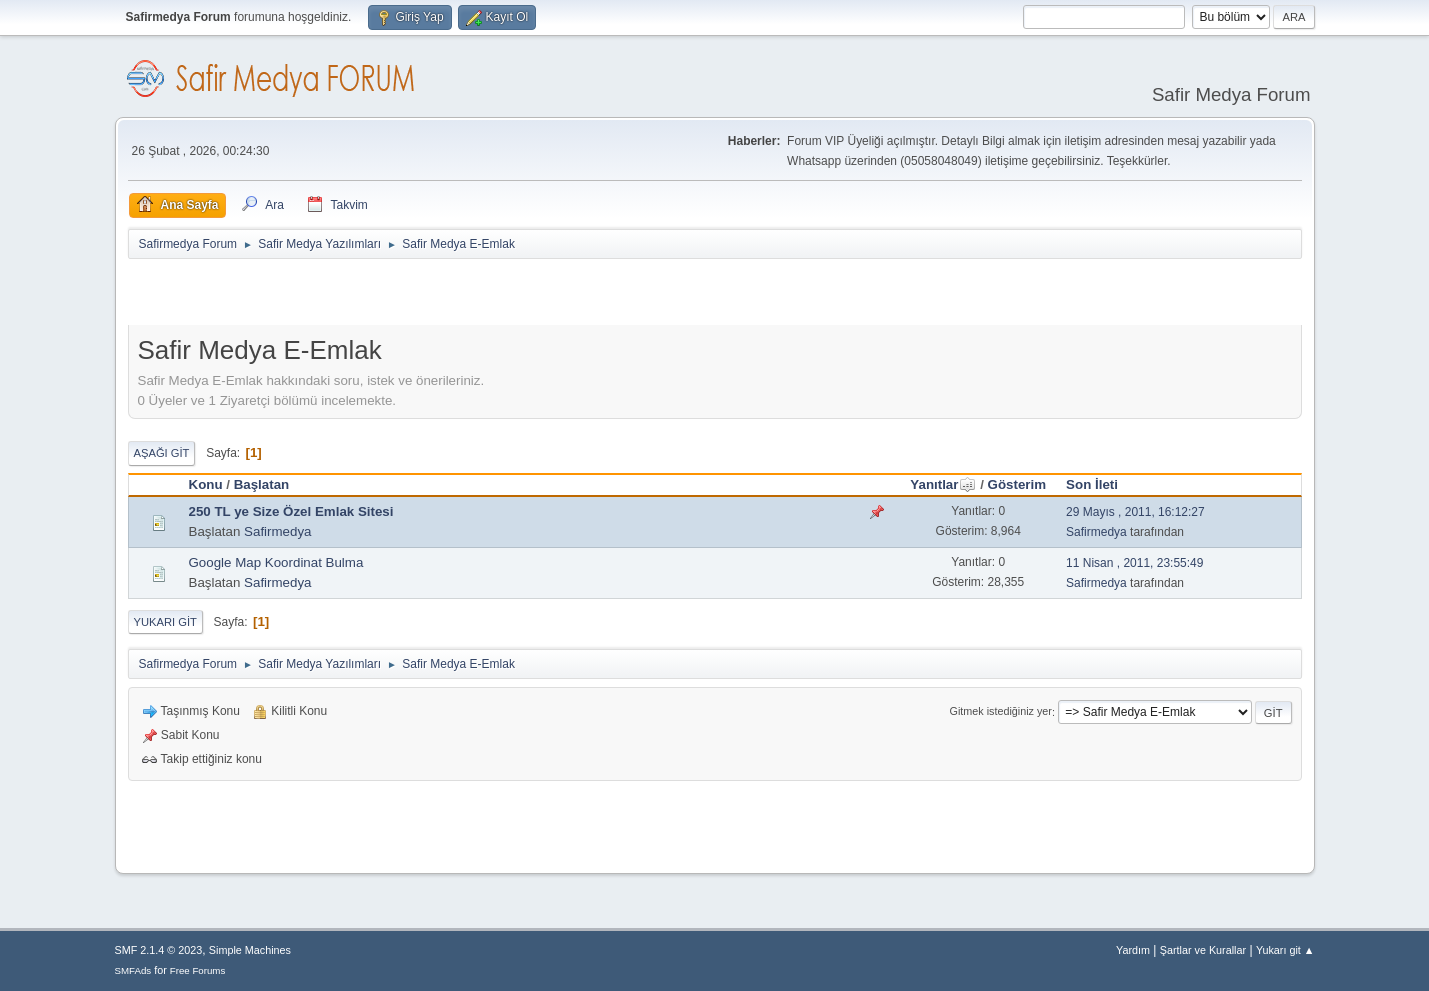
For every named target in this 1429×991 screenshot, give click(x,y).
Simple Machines (250, 950)
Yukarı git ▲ (1285, 950)
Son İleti (1092, 484)
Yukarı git (165, 622)
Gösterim (1017, 484)
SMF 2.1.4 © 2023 (159, 950)
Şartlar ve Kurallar (1203, 950)
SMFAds (133, 970)
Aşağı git (162, 453)
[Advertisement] (362, 296)
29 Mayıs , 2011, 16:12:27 (1135, 512)
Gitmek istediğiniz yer (1001, 712)
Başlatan (262, 484)
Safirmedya (277, 531)
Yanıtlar (943, 484)
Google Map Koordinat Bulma (276, 562)
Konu (206, 484)
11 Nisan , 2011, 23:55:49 (1134, 563)
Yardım (1133, 950)
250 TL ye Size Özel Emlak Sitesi (291, 511)
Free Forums (198, 970)
